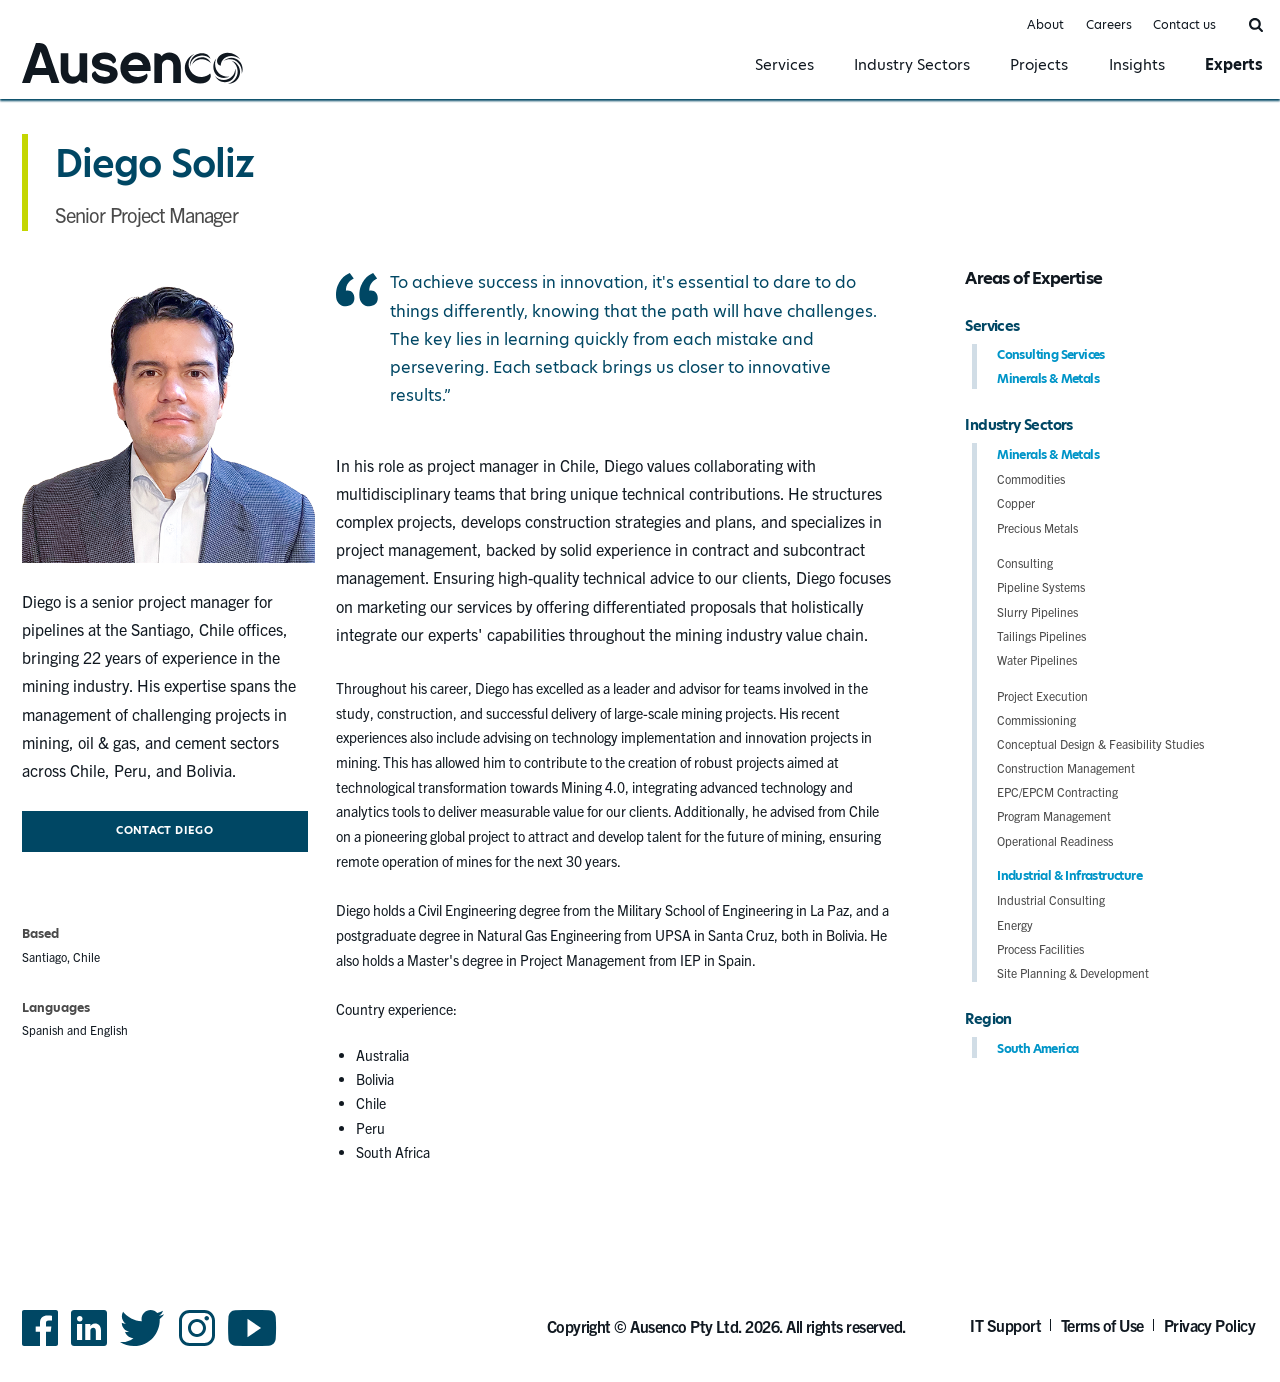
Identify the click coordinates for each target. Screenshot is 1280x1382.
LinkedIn (89, 1344)
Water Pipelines (1037, 659)
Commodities (1031, 478)
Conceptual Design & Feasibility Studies (1100, 743)
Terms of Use (1102, 1325)
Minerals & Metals (1048, 378)
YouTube (252, 1344)
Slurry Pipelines (1037, 611)
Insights (1137, 64)
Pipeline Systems (1041, 586)
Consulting (1025, 562)
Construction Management (1066, 767)
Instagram (197, 1344)
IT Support (1005, 1325)
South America (1037, 1048)
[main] (640, 650)
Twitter (142, 1344)
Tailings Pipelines (1041, 635)
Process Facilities (1040, 948)
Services (784, 64)
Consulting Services (1051, 354)
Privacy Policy (1210, 1325)
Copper (1016, 502)
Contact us (1184, 24)
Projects (1039, 64)
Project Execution (1042, 695)
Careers (1109, 24)
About (1045, 24)
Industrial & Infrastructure (1069, 875)
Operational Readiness (1055, 840)
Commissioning (1036, 719)
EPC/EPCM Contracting (1057, 791)
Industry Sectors (912, 64)
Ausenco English (71, 86)
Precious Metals (1037, 527)
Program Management (1054, 815)
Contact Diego (164, 830)
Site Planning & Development (1073, 972)
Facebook (40, 1344)
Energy (1015, 924)
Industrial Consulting (1051, 899)
